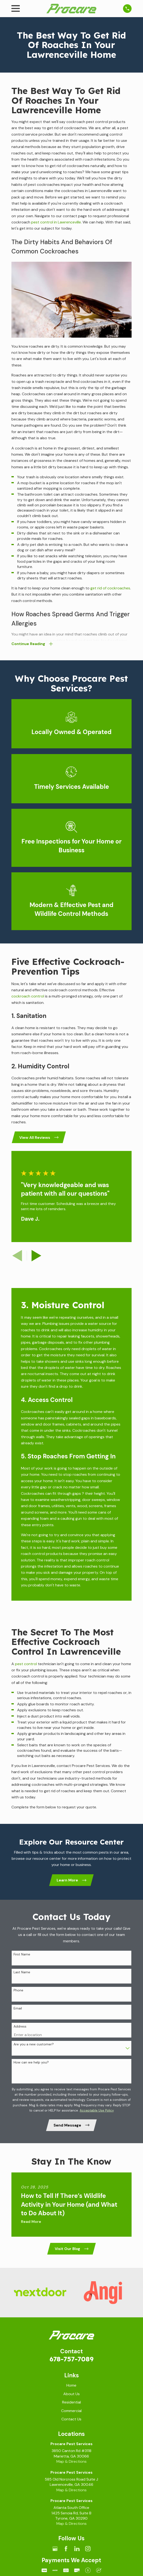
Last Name (22, 1972)
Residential (71, 2402)
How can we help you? (31, 2062)
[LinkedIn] (76, 2548)
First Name (22, 1954)
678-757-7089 (71, 2359)
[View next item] (36, 1255)
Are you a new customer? (34, 2044)
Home (71, 2385)
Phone (18, 1990)
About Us (71, 2393)
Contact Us (71, 2419)
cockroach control (27, 996)
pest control (26, 1663)
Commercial (71, 2410)
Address (20, 2026)
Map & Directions (71, 2461)
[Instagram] (87, 2548)
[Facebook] (66, 2548)
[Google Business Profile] (55, 2548)
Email (18, 2008)
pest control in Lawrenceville (56, 222)
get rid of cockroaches (110, 588)
